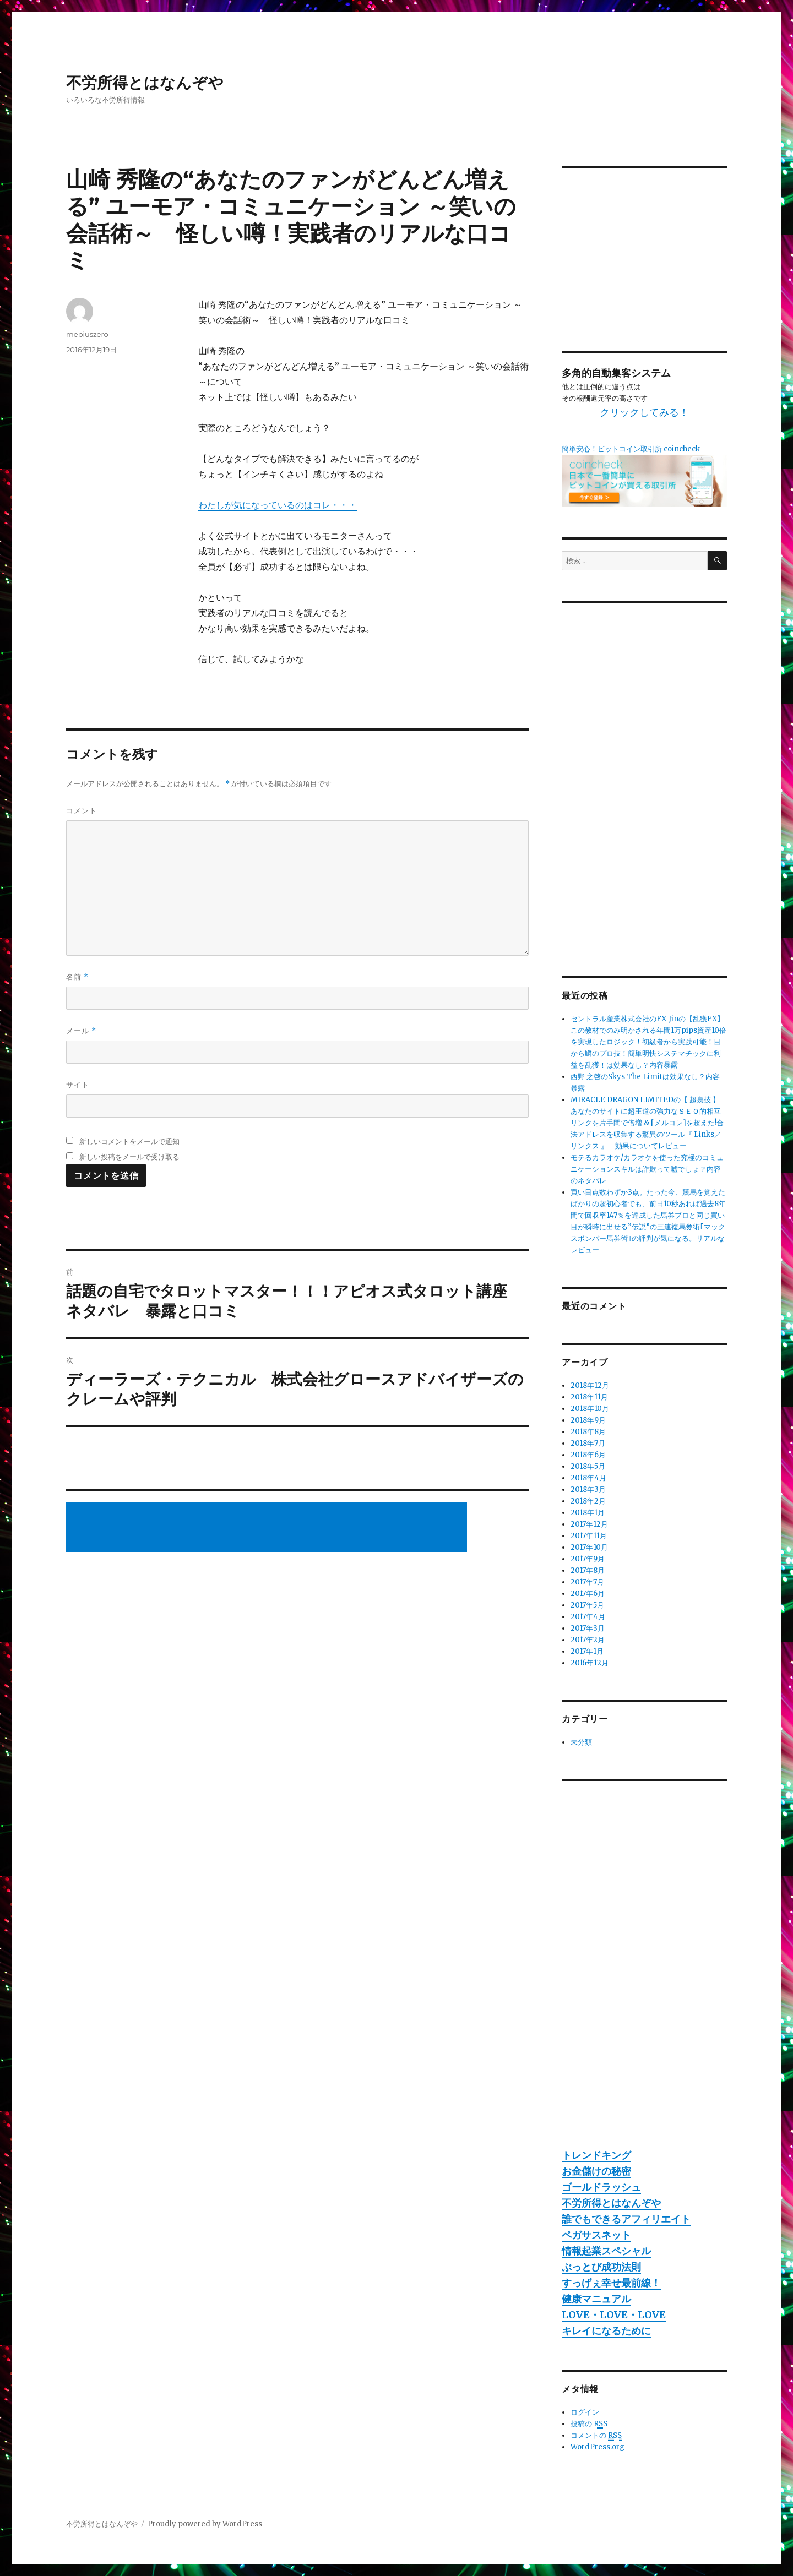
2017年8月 (588, 1570)
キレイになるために (606, 2330)
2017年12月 (589, 1524)
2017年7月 (587, 1582)
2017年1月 (587, 1651)
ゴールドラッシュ (601, 2187)
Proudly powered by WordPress (205, 2524)
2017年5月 (587, 1605)
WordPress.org (597, 2447)
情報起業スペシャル (606, 2251)
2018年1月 (588, 1512)
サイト (77, 1084)
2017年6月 (588, 1593)
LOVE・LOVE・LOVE (614, 2314)
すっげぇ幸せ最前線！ (611, 2283)
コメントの (596, 2436)
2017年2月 (588, 1639)
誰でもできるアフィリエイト (626, 2219)
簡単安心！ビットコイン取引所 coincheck (631, 449)
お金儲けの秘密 (596, 2171)
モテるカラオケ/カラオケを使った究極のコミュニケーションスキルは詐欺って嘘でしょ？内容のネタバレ (647, 1169)
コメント (81, 810)
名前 (77, 977)
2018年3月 (588, 1489)
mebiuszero (87, 334)
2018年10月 (590, 1408)
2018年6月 (588, 1454)
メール (81, 1031)
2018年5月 (588, 1466)
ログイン (585, 2412)
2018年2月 (588, 1501)
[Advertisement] (268, 1528)
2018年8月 (588, 1431)
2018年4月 (588, 1478)
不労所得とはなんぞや (145, 82)
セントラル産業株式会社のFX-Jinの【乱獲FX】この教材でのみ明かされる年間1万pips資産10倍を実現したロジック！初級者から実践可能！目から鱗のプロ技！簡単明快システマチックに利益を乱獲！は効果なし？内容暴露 (648, 1042)
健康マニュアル (596, 2298)
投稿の (589, 2424)
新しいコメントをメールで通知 (129, 1141)
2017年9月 (588, 1559)
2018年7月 (588, 1443)
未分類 (581, 1742)
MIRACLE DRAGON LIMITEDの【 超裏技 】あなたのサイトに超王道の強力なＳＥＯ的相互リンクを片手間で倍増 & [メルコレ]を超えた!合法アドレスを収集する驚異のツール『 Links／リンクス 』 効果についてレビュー (647, 1123)
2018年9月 (588, 1420)
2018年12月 (590, 1385)
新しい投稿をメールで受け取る (129, 1156)
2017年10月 (589, 1547)
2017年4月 (588, 1616)
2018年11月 (589, 1397)
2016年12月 (590, 1663)
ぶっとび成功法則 (601, 2267)
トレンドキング (596, 2155)
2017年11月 (589, 1535)
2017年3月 (588, 1628)
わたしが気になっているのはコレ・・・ (277, 504)
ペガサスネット (596, 2235)
